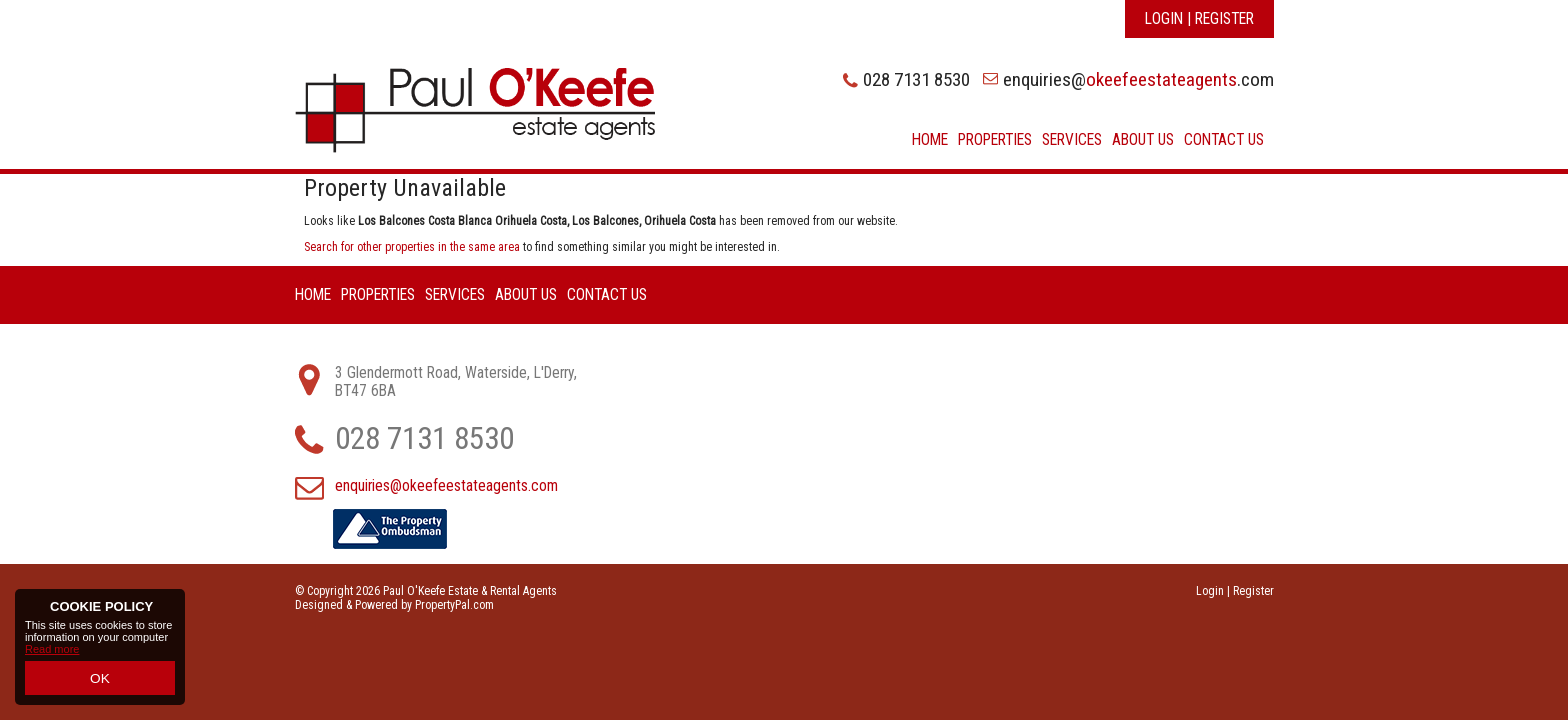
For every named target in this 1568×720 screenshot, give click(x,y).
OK (100, 681)
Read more (52, 657)
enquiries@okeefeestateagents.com (446, 486)
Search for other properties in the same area (412, 247)
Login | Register (1199, 19)
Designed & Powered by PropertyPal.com (394, 605)
